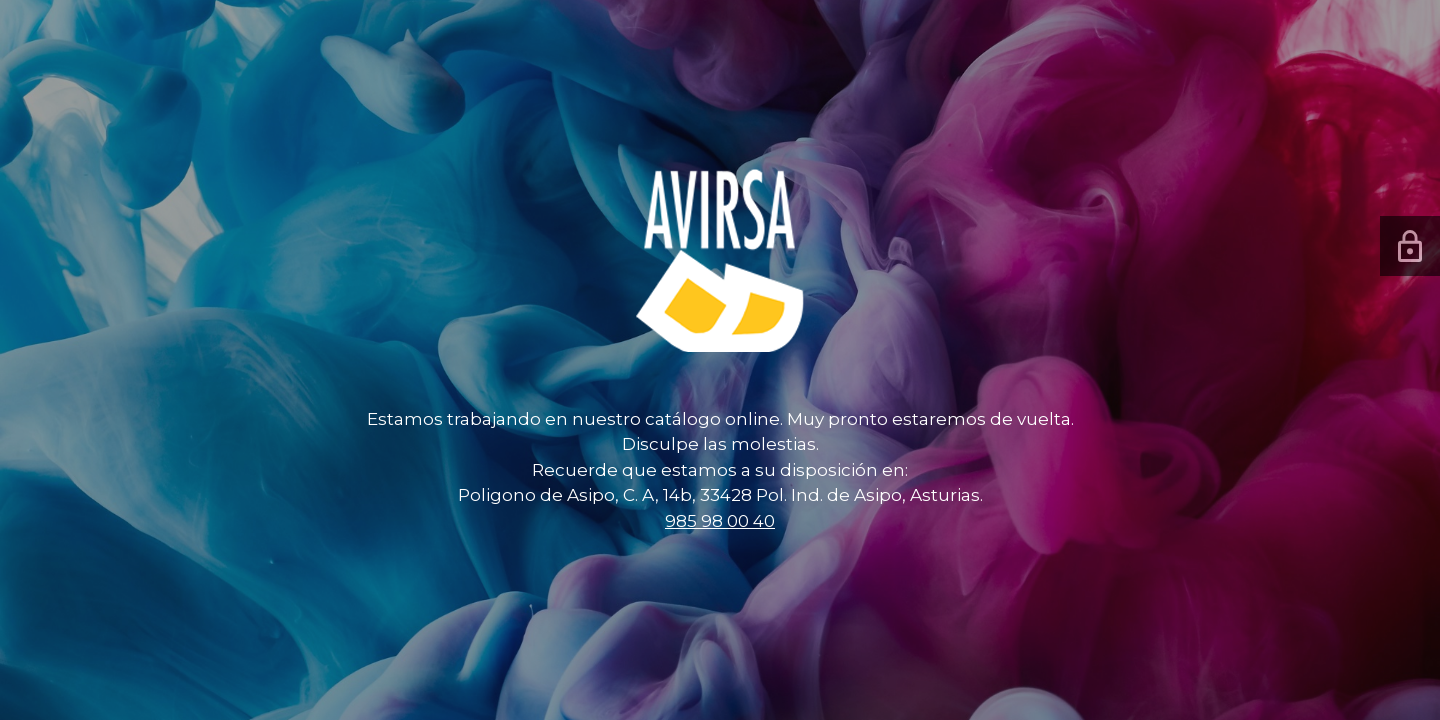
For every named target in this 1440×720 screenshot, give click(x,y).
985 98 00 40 (720, 521)
